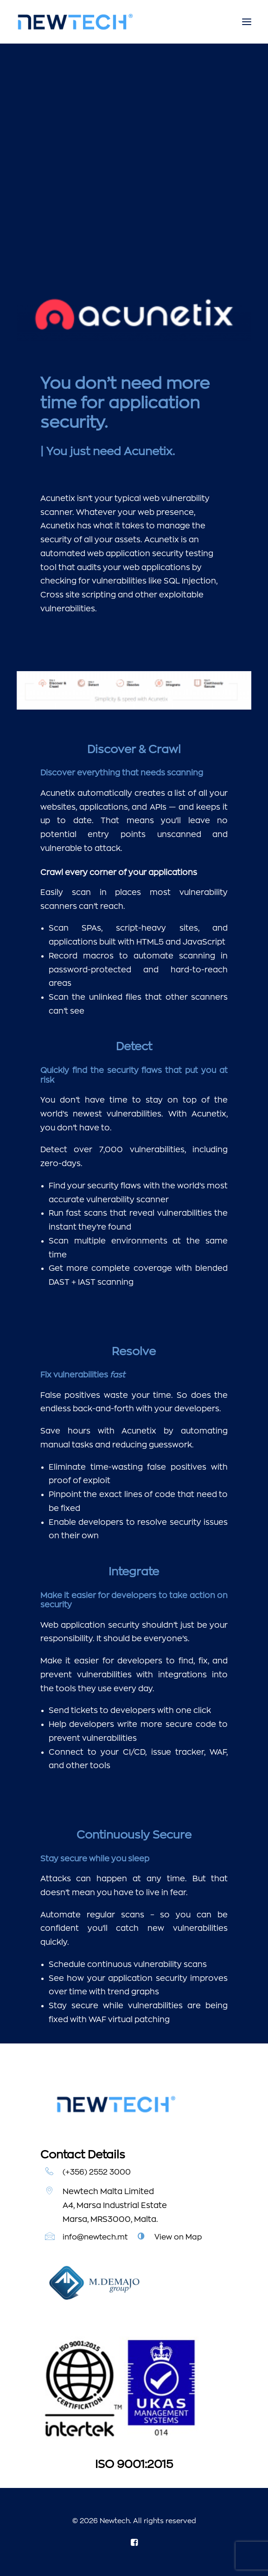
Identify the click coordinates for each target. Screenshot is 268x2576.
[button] (246, 22)
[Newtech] (75, 22)
